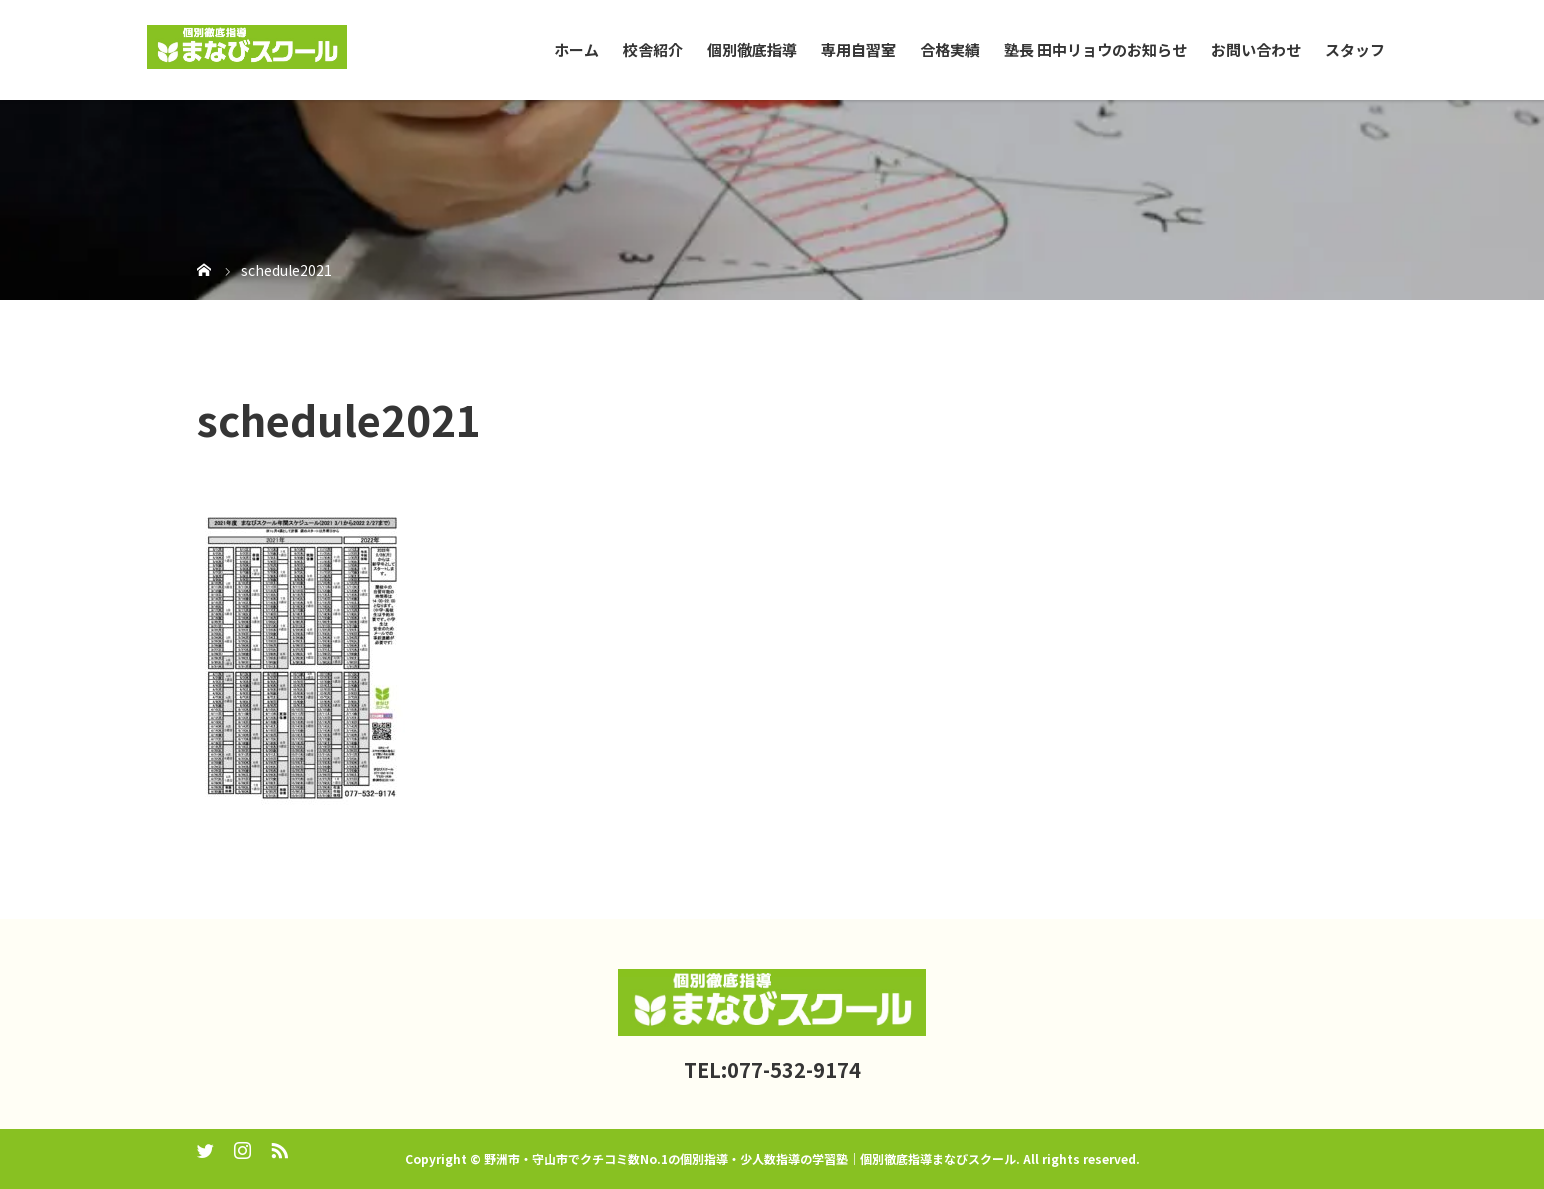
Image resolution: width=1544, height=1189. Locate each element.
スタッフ (1355, 49)
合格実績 (950, 49)
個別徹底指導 (752, 49)
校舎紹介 (653, 49)
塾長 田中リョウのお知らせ (1095, 49)
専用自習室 (858, 49)
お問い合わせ (1256, 49)
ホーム (576, 49)
